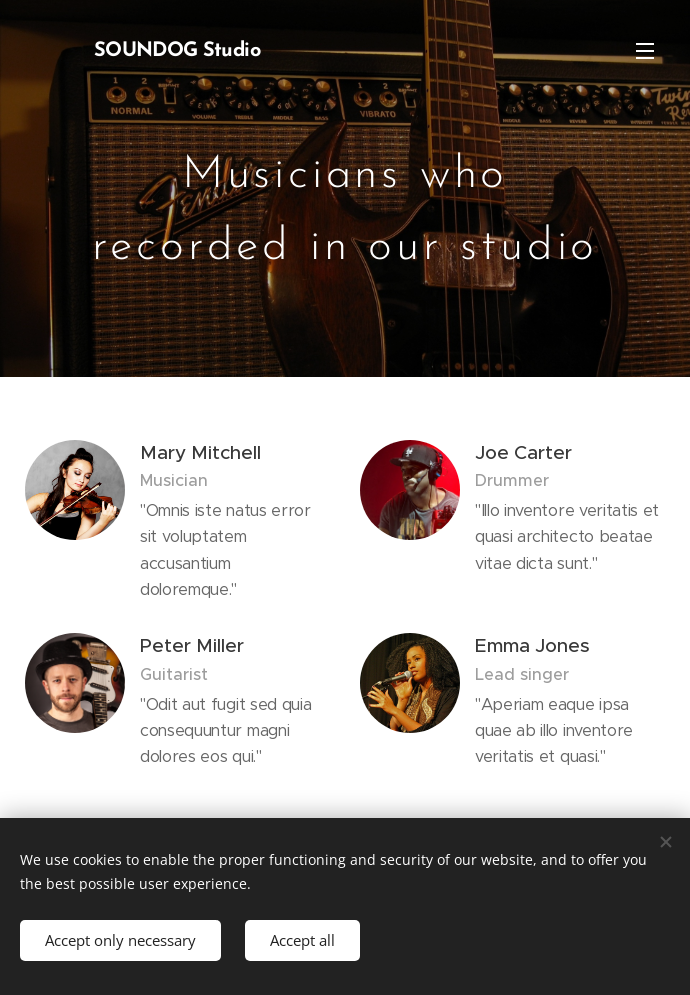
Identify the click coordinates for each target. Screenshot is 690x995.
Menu (645, 51)
